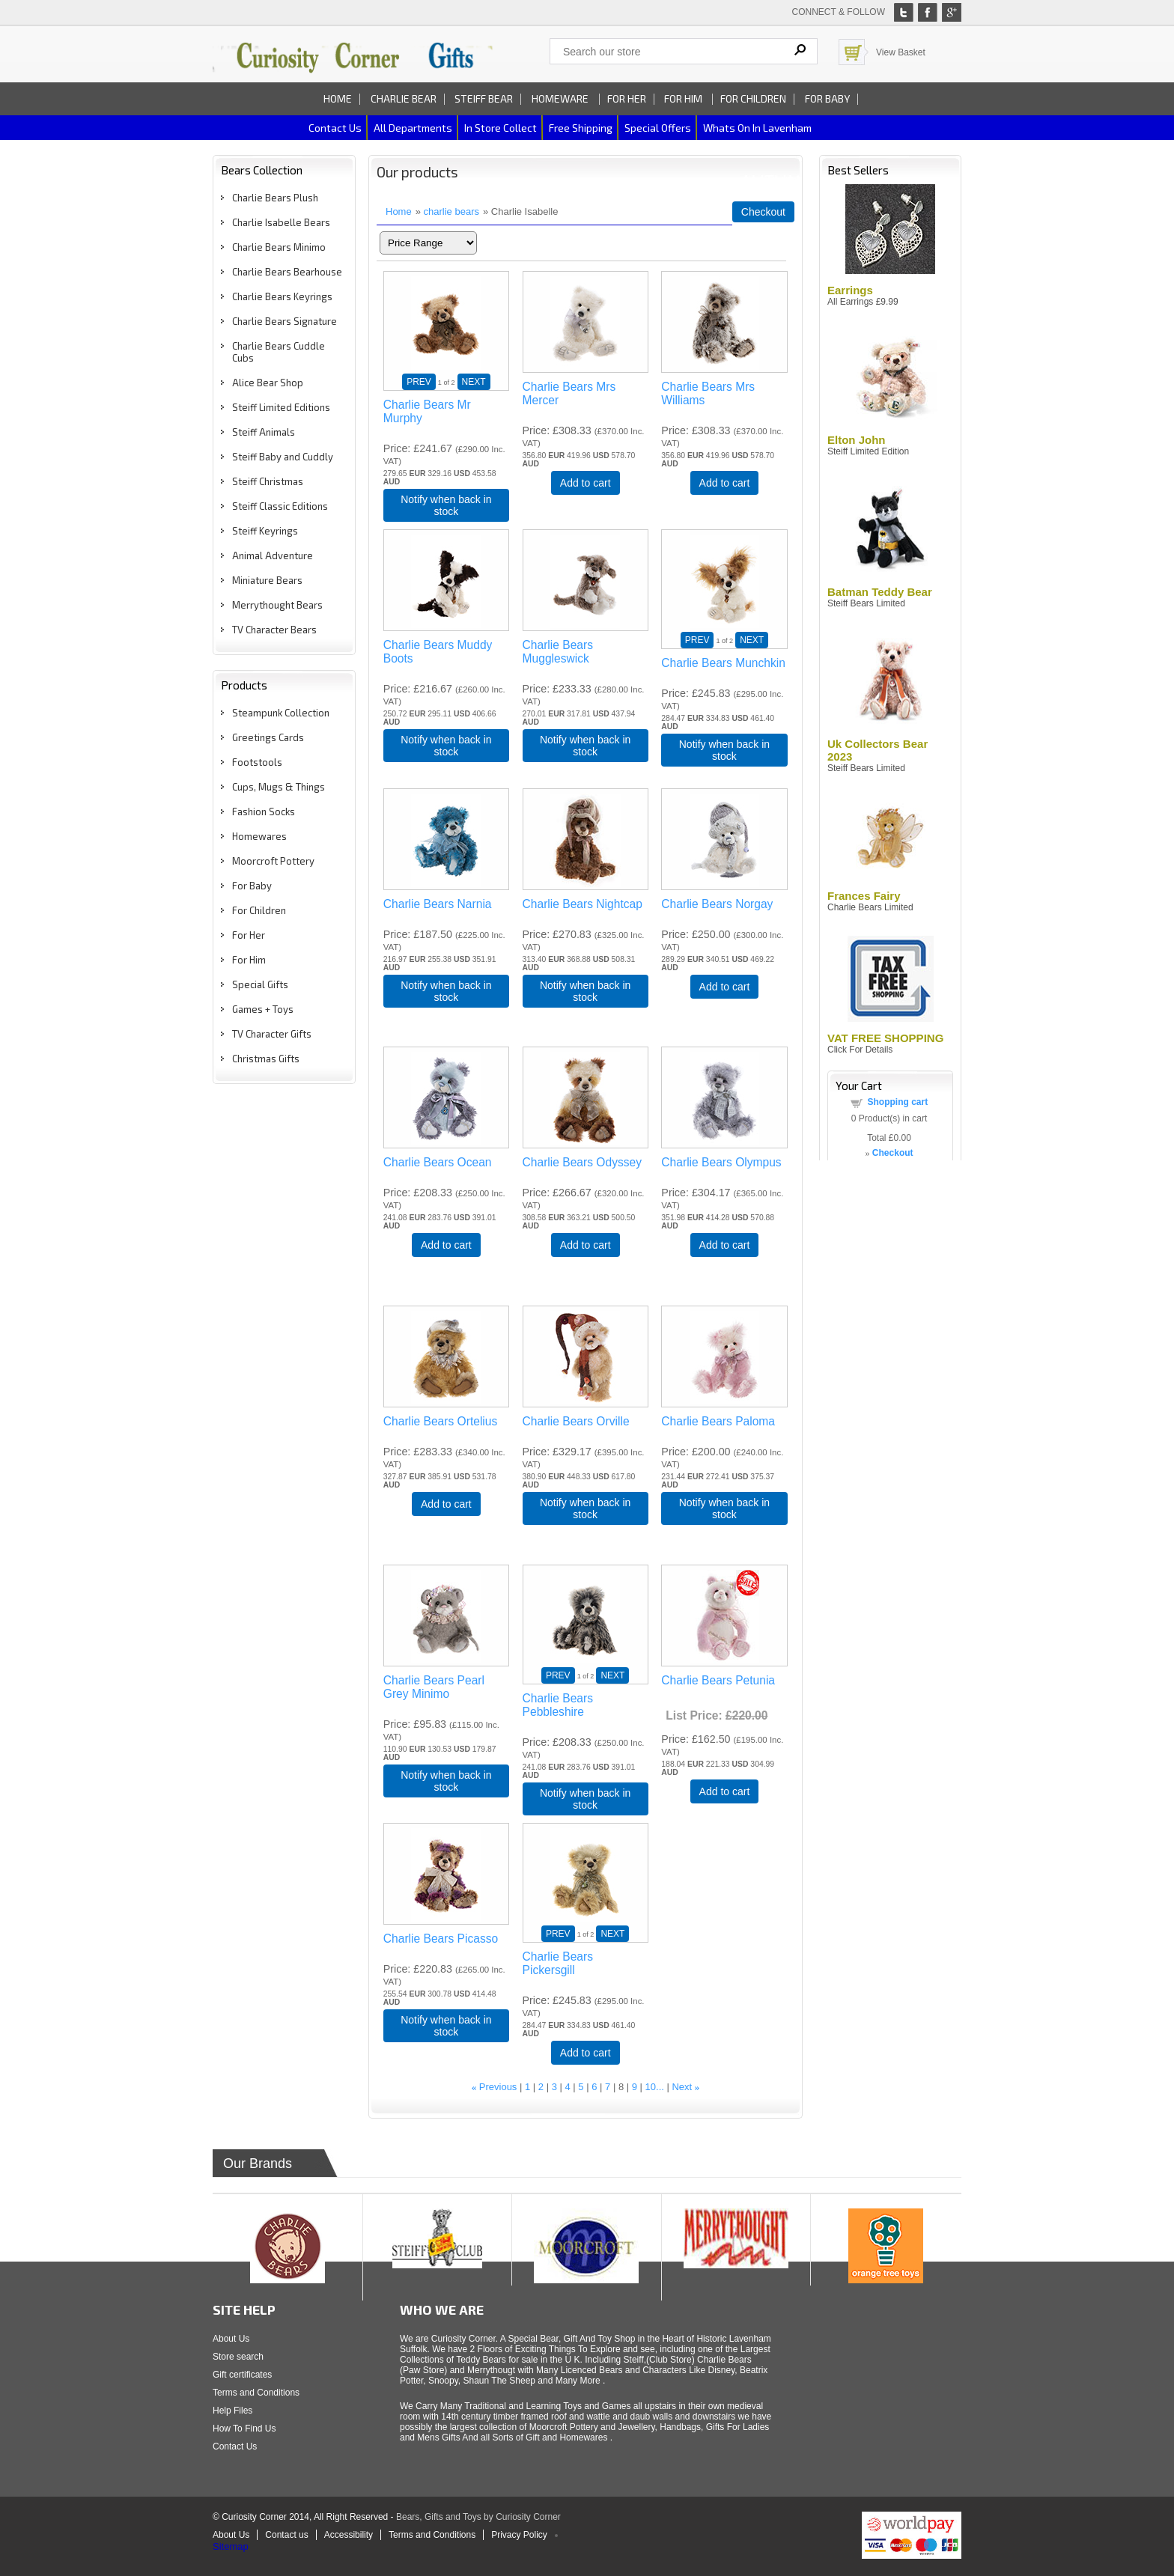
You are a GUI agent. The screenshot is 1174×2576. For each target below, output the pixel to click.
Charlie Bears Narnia (437, 904)
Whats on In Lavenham (757, 127)
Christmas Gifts (265, 1059)
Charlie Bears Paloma (718, 1421)
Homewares (259, 836)
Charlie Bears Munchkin (723, 663)
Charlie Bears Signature (284, 321)
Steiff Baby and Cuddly (282, 457)
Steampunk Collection (280, 713)
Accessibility (348, 2535)
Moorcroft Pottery (273, 861)
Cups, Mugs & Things (278, 787)
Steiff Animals (263, 432)
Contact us (335, 127)
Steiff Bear (483, 98)
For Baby (827, 98)
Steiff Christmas (267, 481)
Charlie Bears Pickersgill (558, 1963)
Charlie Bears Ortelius (440, 1421)
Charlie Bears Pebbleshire (558, 1705)
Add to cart (585, 483)
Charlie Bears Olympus (721, 1162)
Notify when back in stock (446, 505)
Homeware (560, 98)
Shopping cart (898, 1102)
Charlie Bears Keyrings (282, 296)
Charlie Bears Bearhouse (287, 272)
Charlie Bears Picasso (440, 1938)
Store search (238, 2356)
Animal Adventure (272, 555)
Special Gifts (260, 984)
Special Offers (657, 127)
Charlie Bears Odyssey (582, 1162)
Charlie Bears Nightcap (582, 904)
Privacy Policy (519, 2535)
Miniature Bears (267, 580)
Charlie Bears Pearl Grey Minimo (433, 1687)
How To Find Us (244, 2428)
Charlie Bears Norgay (717, 904)
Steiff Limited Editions (281, 407)
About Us (231, 2338)
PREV (419, 382)
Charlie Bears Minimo (279, 247)
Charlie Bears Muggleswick (558, 652)
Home (337, 98)
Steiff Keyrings (265, 531)
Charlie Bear (404, 98)
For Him (684, 98)
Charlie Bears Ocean (437, 1162)
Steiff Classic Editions (280, 506)
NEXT (474, 382)
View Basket (900, 52)
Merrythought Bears (277, 605)
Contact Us (235, 2446)
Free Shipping (580, 127)
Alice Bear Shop (267, 383)
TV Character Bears (274, 630)
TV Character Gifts (271, 1034)
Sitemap (231, 2546)
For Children (753, 98)
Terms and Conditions (256, 2392)
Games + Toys (263, 1009)
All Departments (413, 127)
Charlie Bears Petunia (718, 1680)
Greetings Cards (268, 737)
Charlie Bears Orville (576, 1421)
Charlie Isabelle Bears (281, 222)
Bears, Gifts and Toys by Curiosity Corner (478, 2517)
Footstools (257, 762)
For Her (626, 98)
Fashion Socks (263, 811)
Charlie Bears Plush (275, 198)
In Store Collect (500, 127)
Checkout (763, 212)
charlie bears (451, 211)
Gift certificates (242, 2374)
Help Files (232, 2410)
